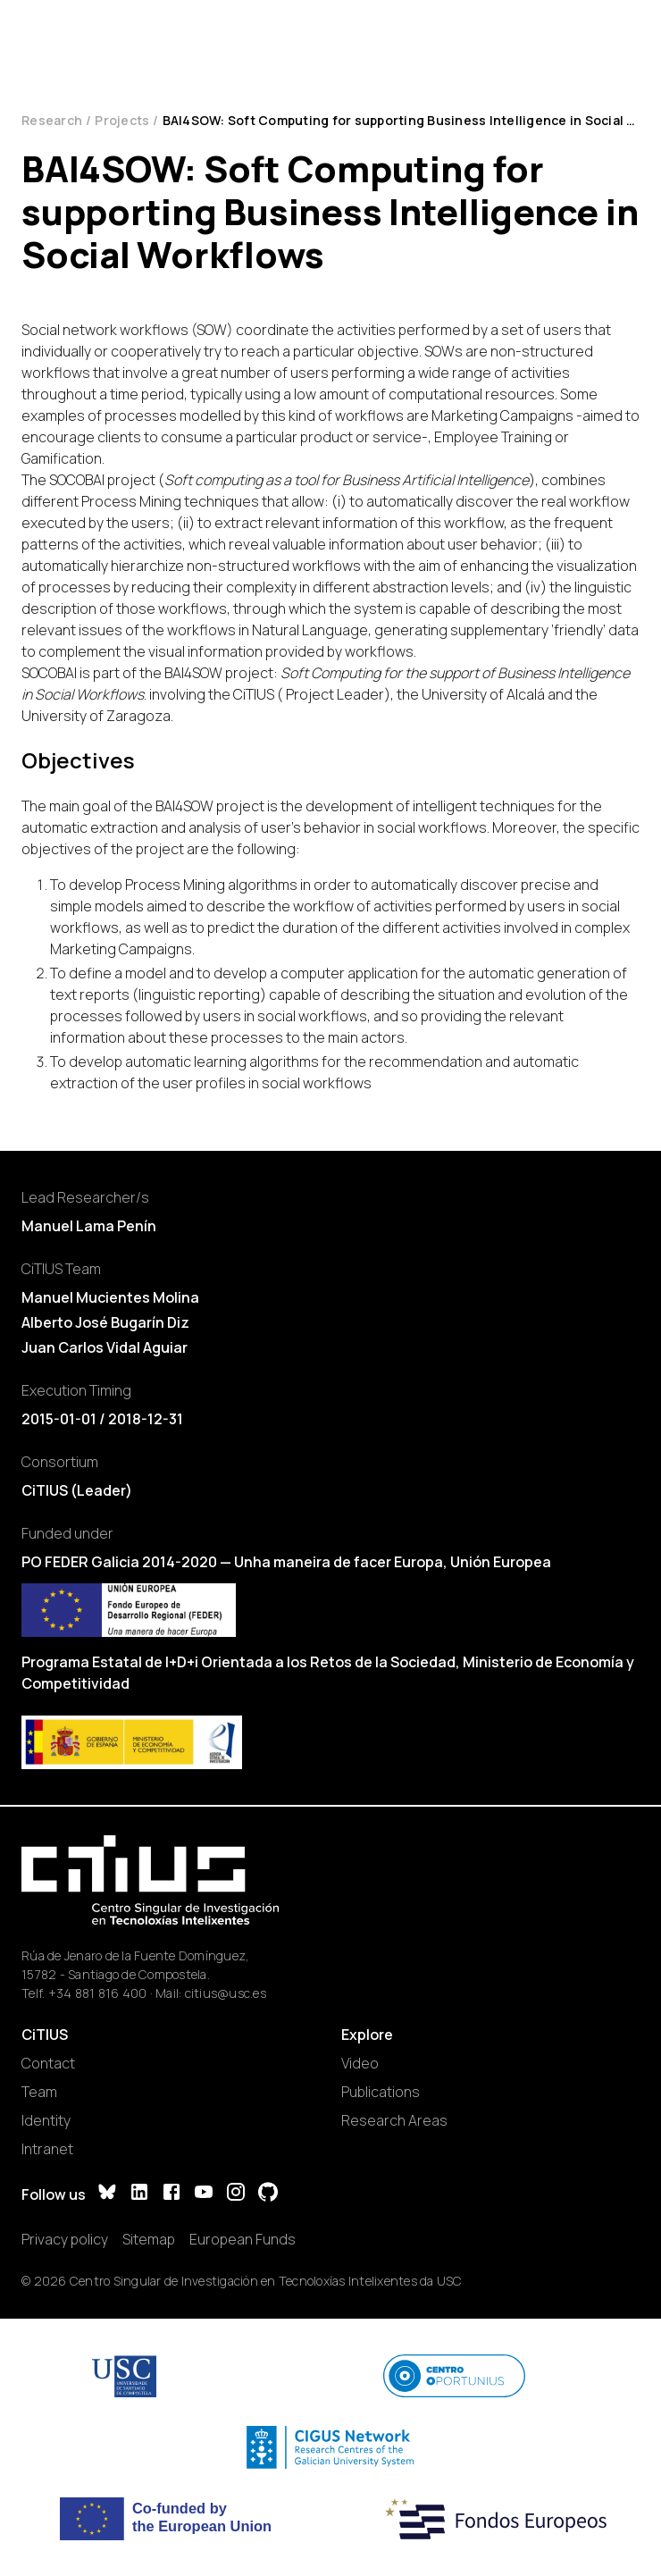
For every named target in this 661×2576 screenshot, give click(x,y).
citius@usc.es (225, 1992)
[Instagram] (236, 2194)
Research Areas (394, 2120)
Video (360, 2063)
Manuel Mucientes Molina (110, 1297)
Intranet (47, 2149)
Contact (48, 2063)
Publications (380, 2092)
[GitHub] (268, 2194)
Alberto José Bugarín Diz (105, 1322)
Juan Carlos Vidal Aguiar (104, 1347)
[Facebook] (171, 2194)
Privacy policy (64, 2239)
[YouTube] (203, 2194)
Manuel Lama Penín (88, 1226)
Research (51, 120)
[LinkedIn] (139, 2194)
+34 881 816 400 (97, 1992)
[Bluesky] (107, 2194)
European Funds (242, 2239)
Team (39, 2092)
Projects (122, 120)
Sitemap (148, 2239)
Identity (46, 2120)
